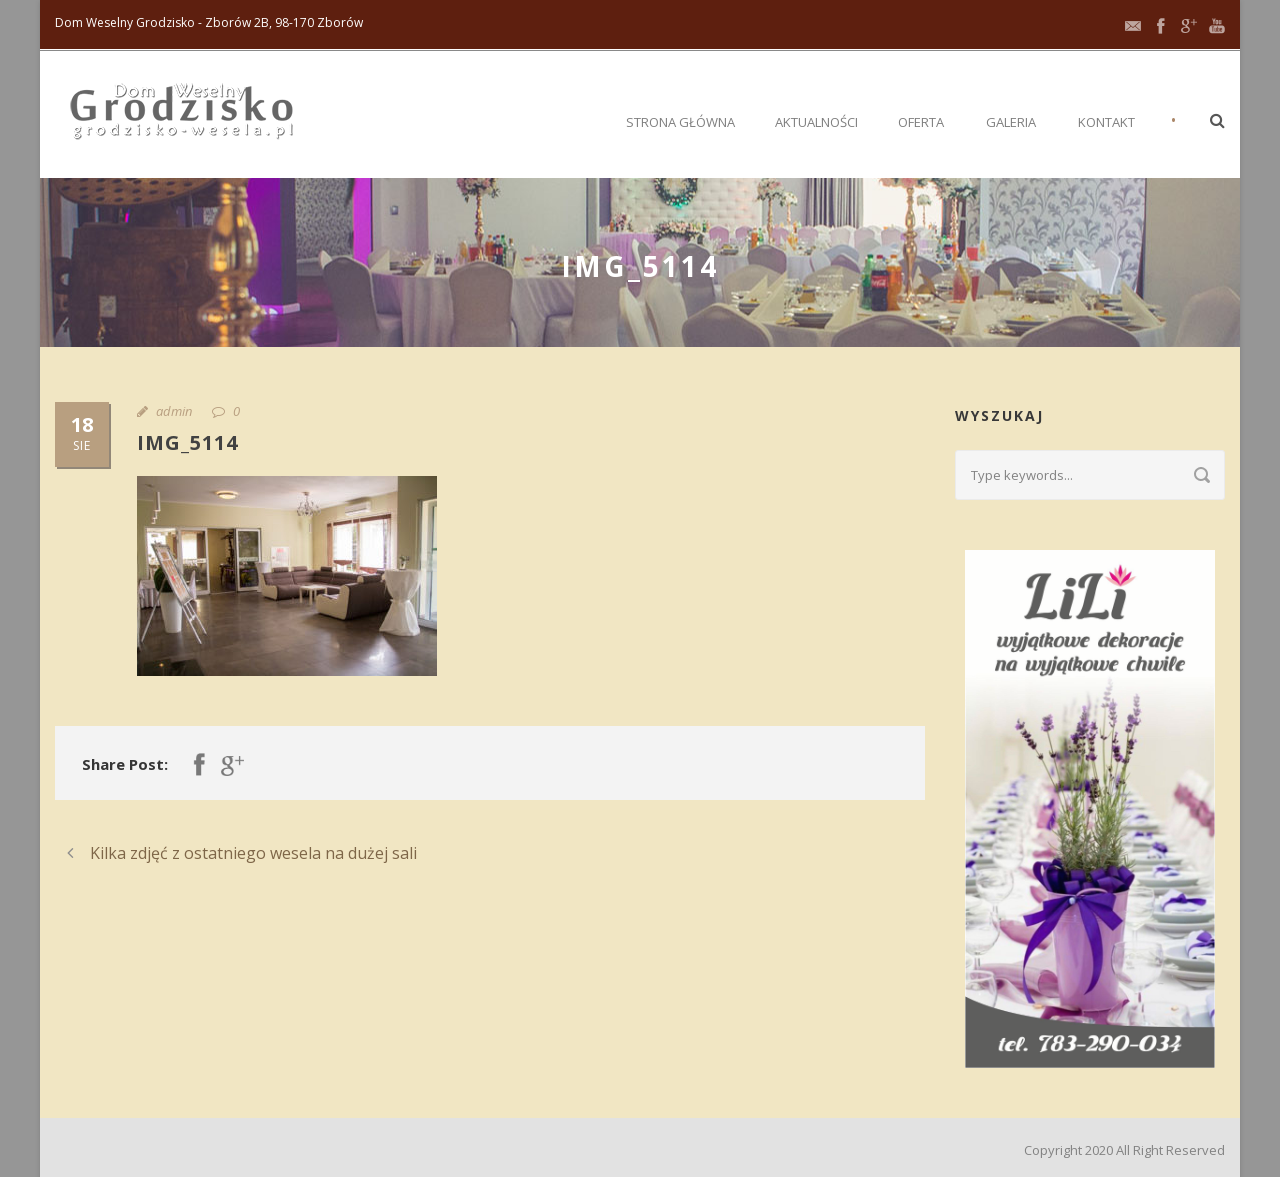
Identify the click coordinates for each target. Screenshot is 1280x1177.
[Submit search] (1202, 475)
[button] (1217, 120)
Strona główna (680, 122)
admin (174, 411)
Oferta (921, 122)
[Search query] (1090, 475)
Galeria (1011, 122)
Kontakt (1106, 122)
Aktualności (816, 122)
